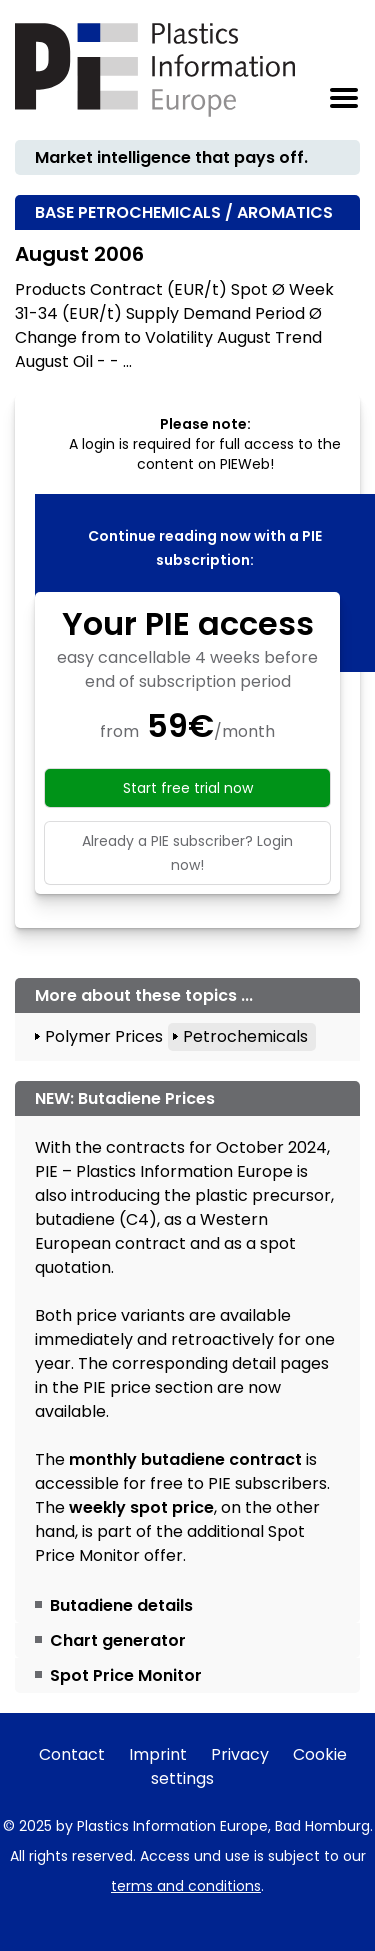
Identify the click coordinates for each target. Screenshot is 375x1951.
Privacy (240, 1754)
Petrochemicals (245, 1036)
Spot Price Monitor (126, 1675)
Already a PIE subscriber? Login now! (187, 853)
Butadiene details (121, 1605)
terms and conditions (186, 1886)
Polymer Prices (104, 1036)
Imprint (158, 1754)
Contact (72, 1754)
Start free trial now (188, 788)
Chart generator (118, 1640)
